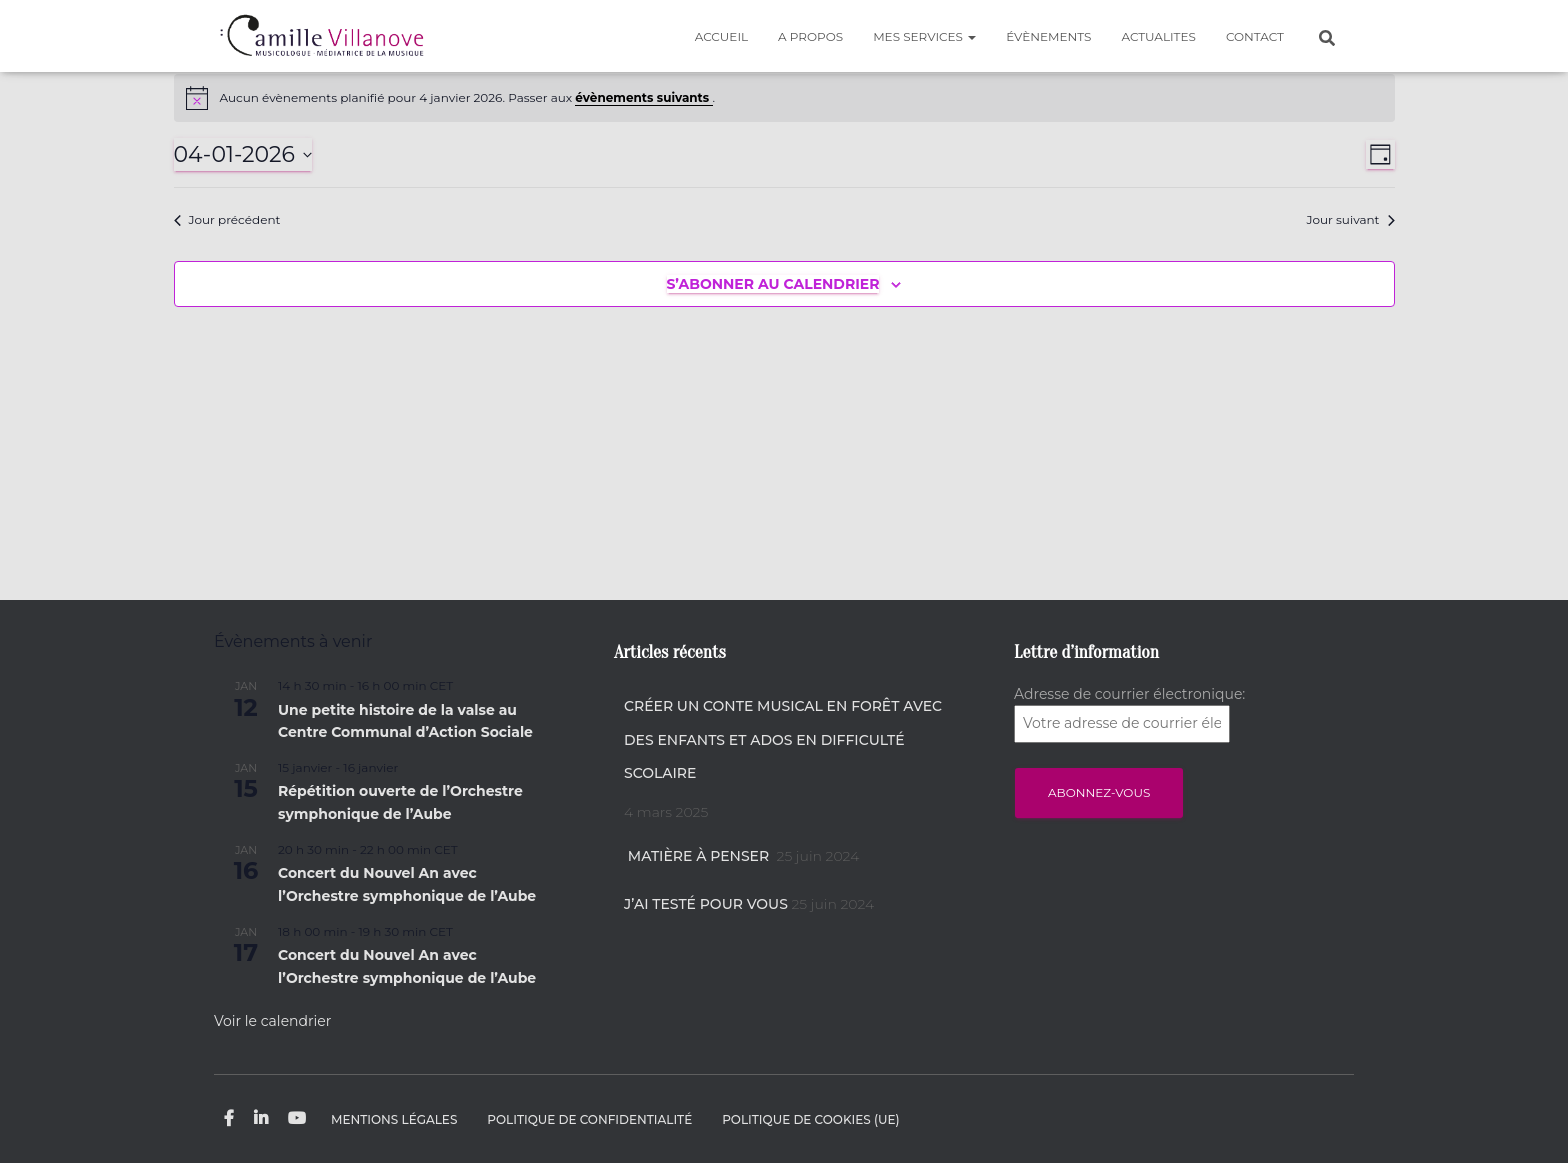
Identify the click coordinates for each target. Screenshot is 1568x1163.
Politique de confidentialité (589, 1119)
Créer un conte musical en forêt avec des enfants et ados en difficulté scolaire (783, 739)
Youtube (297, 1119)
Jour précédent (227, 219)
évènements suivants (643, 97)
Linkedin (261, 1119)
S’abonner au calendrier (773, 284)
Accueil (721, 36)
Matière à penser (698, 856)
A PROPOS (810, 36)
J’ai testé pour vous (706, 904)
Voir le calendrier (272, 1021)
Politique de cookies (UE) (810, 1119)
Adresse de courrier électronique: (1129, 714)
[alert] (784, 98)
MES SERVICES (924, 36)
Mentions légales (394, 1119)
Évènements (1048, 36)
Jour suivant (1350, 219)
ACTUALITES (1158, 36)
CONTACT (1255, 36)
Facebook (229, 1119)
